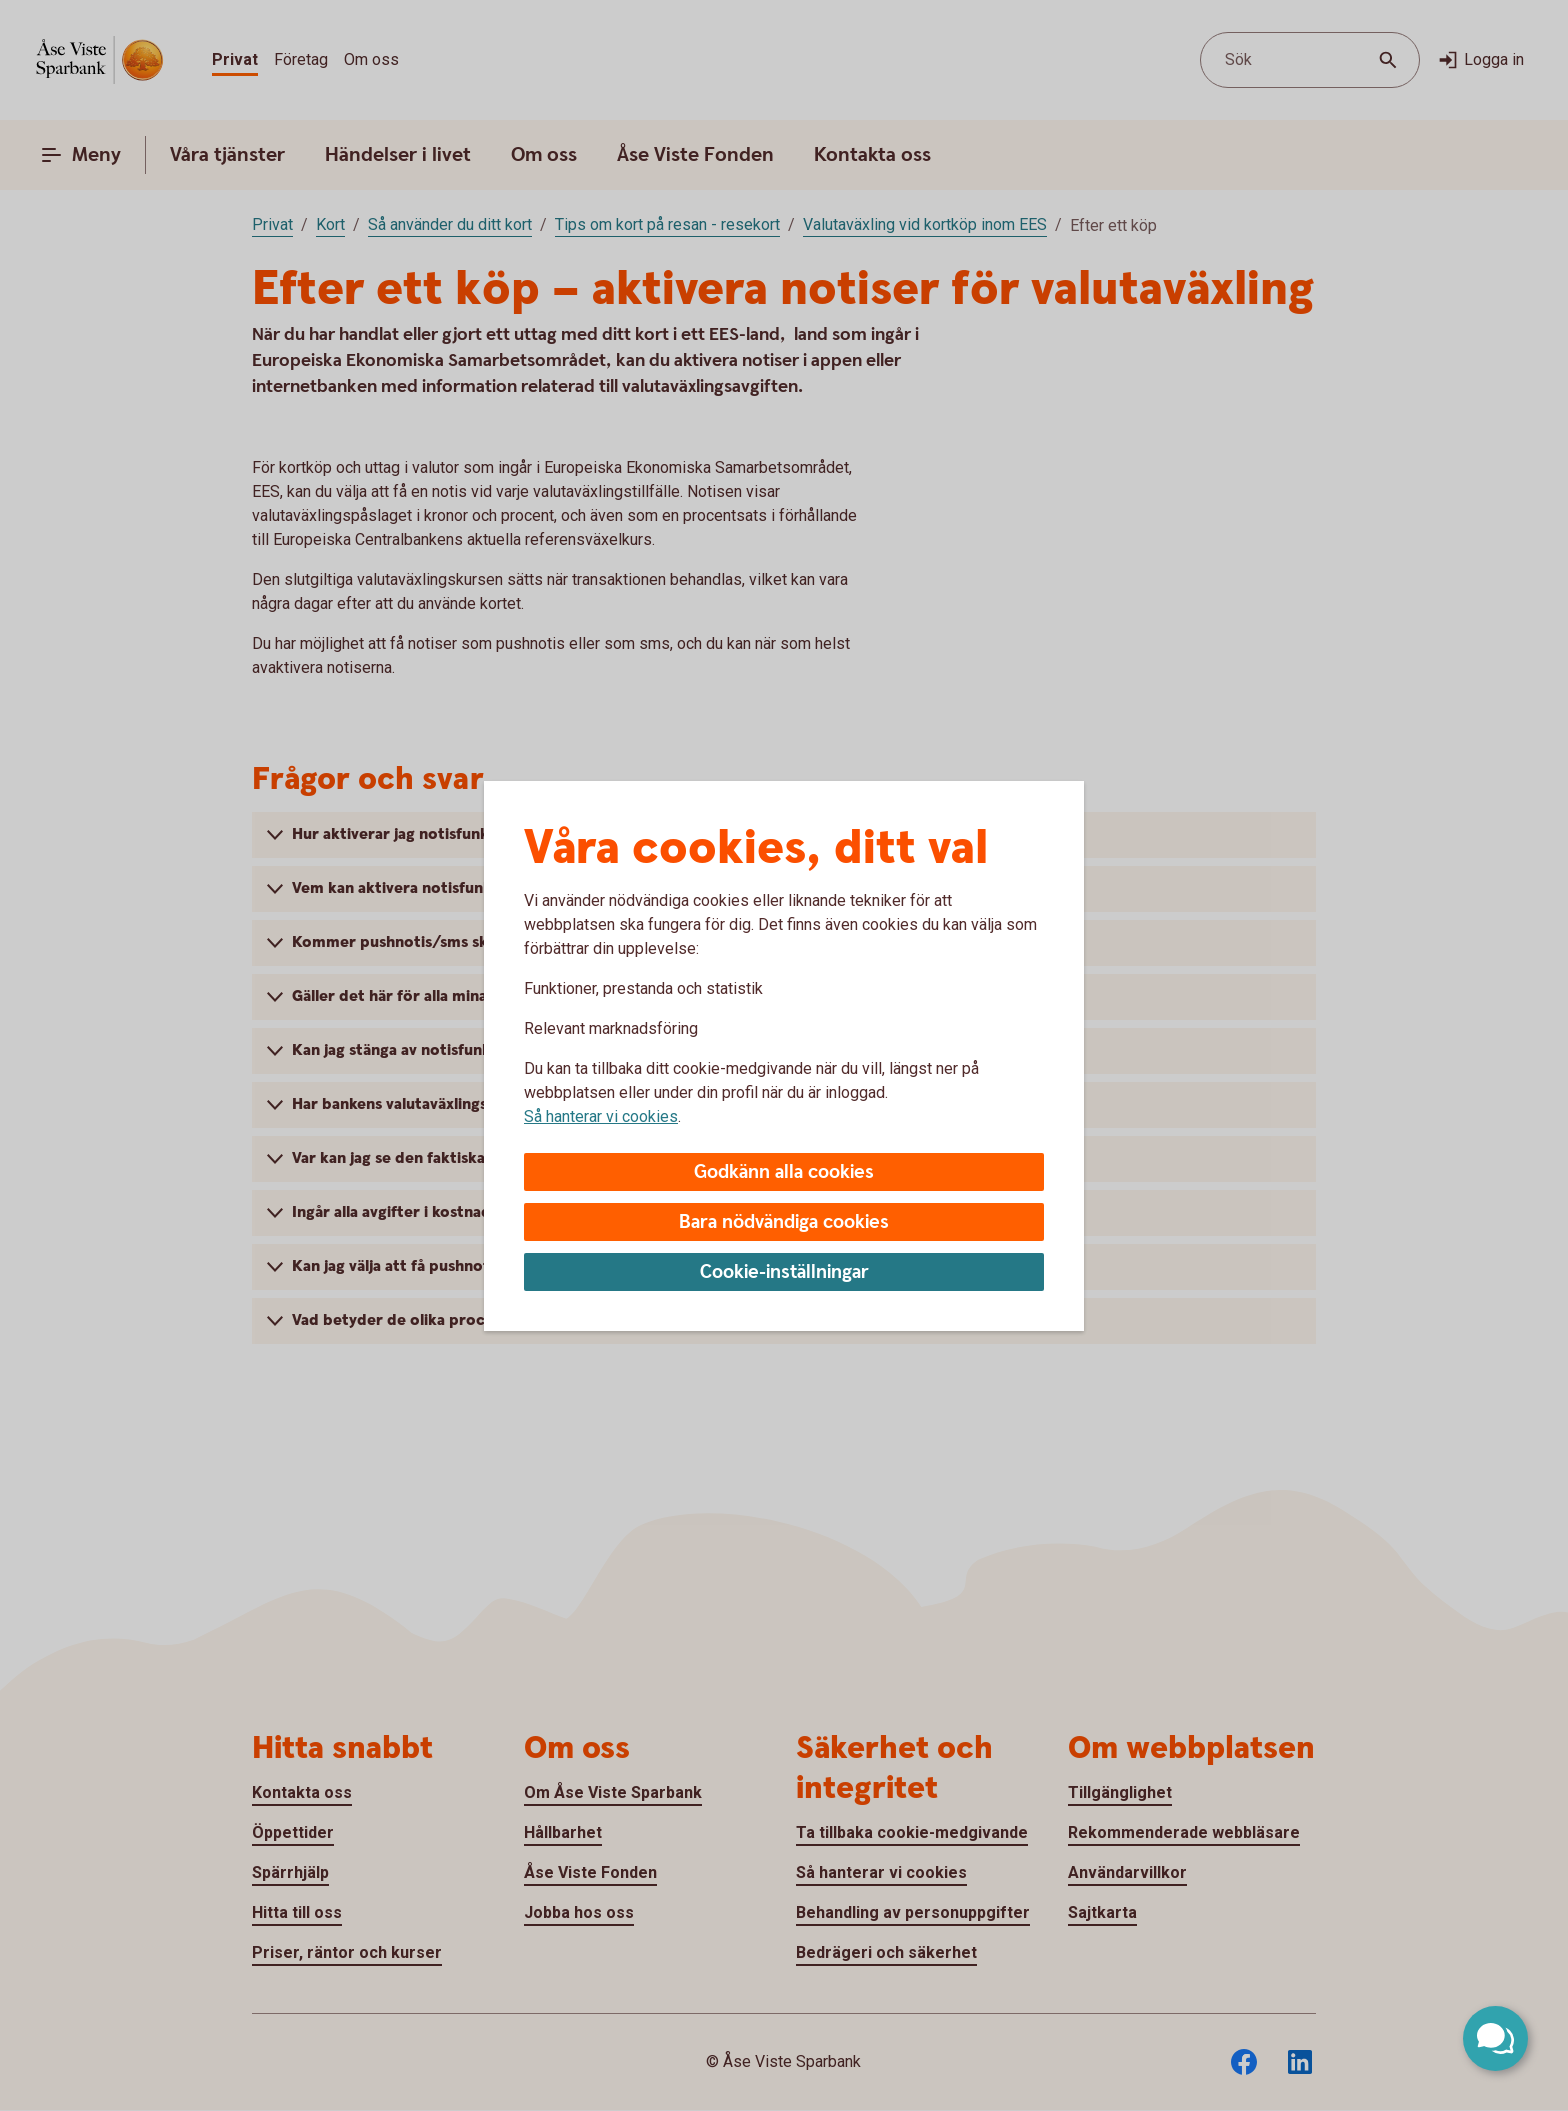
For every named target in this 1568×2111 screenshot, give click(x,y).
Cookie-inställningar (784, 1272)
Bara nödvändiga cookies (784, 1222)
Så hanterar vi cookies (601, 1116)
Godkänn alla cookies (784, 1172)
